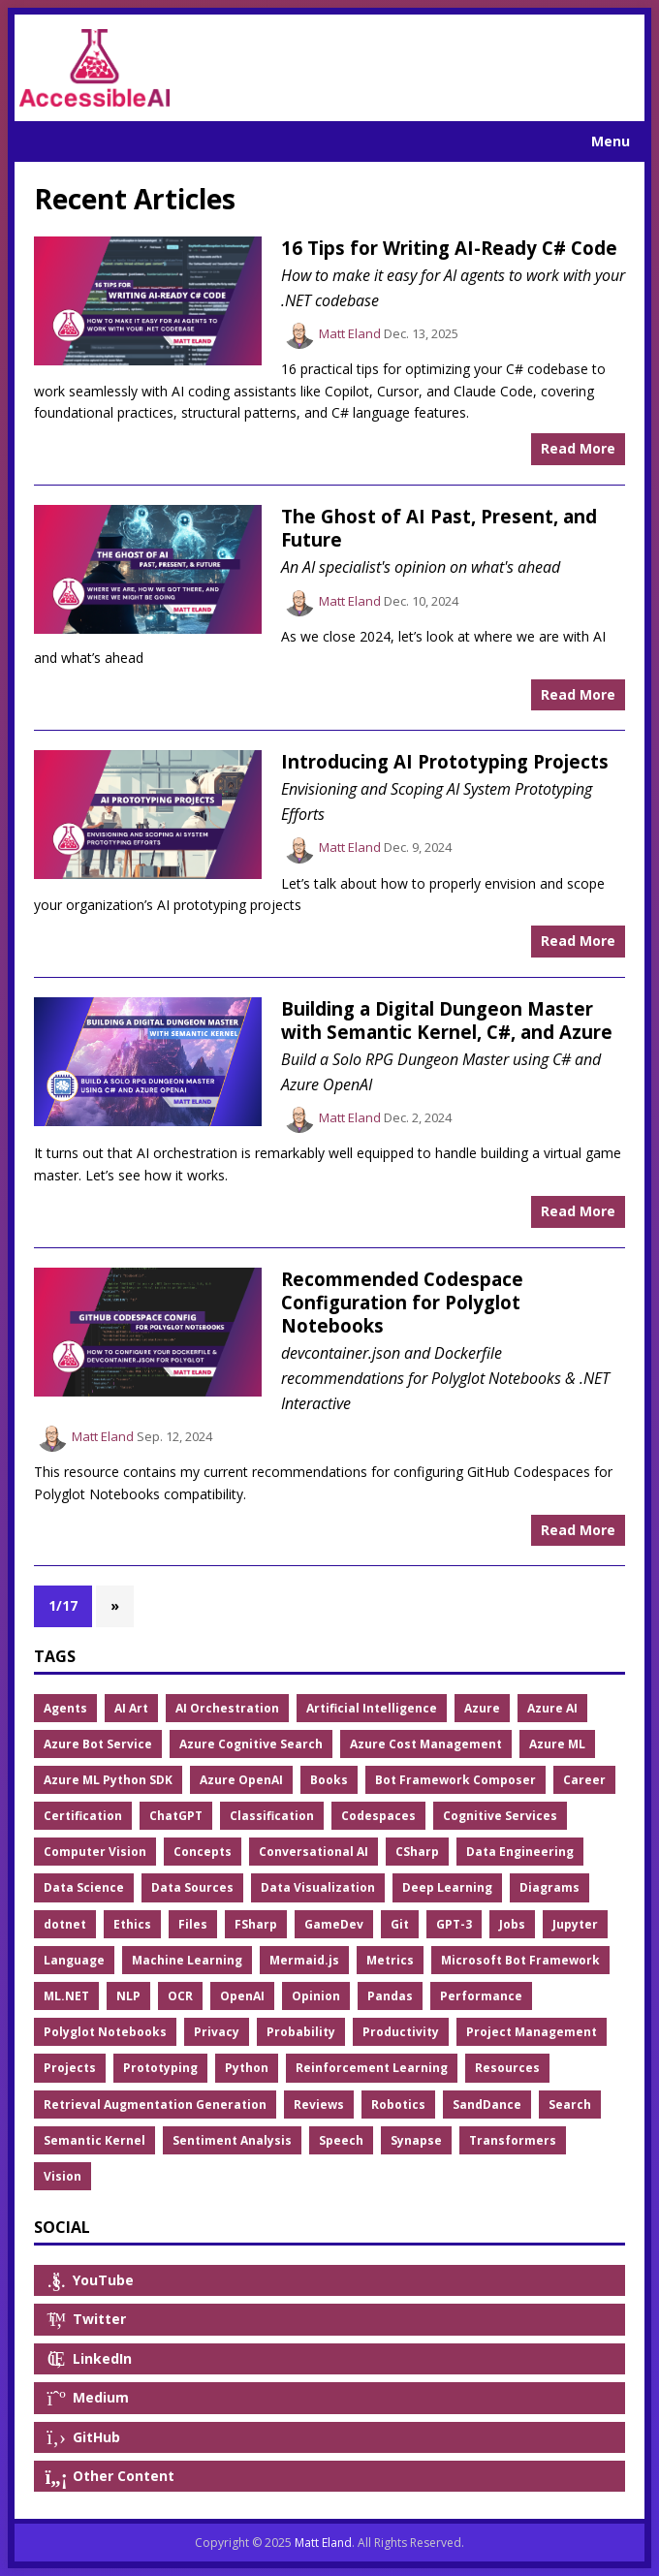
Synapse (416, 2140)
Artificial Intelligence (371, 1708)
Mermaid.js (304, 1960)
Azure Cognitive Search (251, 1744)
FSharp (256, 1924)
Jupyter (575, 1924)
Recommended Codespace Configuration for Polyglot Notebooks (402, 1302)
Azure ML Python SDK (108, 1780)
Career (584, 1780)
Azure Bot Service (98, 1744)
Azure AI (552, 1708)
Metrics (390, 1960)
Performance (481, 1996)
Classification (272, 1815)
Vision (62, 2176)
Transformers (512, 2140)
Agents (65, 1708)
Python (246, 2067)
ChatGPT (176, 1815)
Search (570, 2104)
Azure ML (557, 1744)
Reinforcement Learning (372, 2067)
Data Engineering (520, 1851)
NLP (128, 1996)
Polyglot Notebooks (105, 2032)
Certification (83, 1815)
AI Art (131, 1708)
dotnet (65, 1924)
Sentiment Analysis (232, 2140)
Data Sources (192, 1887)
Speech (341, 2140)
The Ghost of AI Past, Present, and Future (439, 527)
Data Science (84, 1887)
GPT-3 (454, 1924)
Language (74, 1960)
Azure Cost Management (426, 1744)
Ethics (132, 1924)
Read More (578, 448)
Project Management (531, 2032)
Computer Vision (95, 1851)
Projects (70, 2067)
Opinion (316, 1996)
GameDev (333, 1924)
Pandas (390, 1996)
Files (192, 1924)
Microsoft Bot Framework (520, 1960)
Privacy (216, 2032)
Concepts (202, 1851)
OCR (180, 1996)
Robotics (398, 2104)
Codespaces (378, 1815)
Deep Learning (447, 1887)
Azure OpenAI (241, 1780)
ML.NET (66, 1996)
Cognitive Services (500, 1815)
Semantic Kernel (94, 2140)
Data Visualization (318, 1887)
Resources (507, 2067)
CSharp (417, 1851)
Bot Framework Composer (455, 1780)
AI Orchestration (227, 1708)
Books (329, 1780)
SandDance (487, 2104)
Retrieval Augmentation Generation (155, 2104)
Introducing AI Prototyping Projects (445, 761)
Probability (301, 2032)
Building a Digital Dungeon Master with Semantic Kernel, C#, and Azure (446, 1020)
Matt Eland (350, 333)
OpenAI (242, 1996)
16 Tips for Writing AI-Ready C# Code (449, 248)
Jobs (512, 1924)
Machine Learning (187, 1960)
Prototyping (160, 2067)
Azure (482, 1708)
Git (400, 1924)
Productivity (400, 2032)
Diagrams (549, 1887)
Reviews (319, 2104)
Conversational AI (313, 1851)
